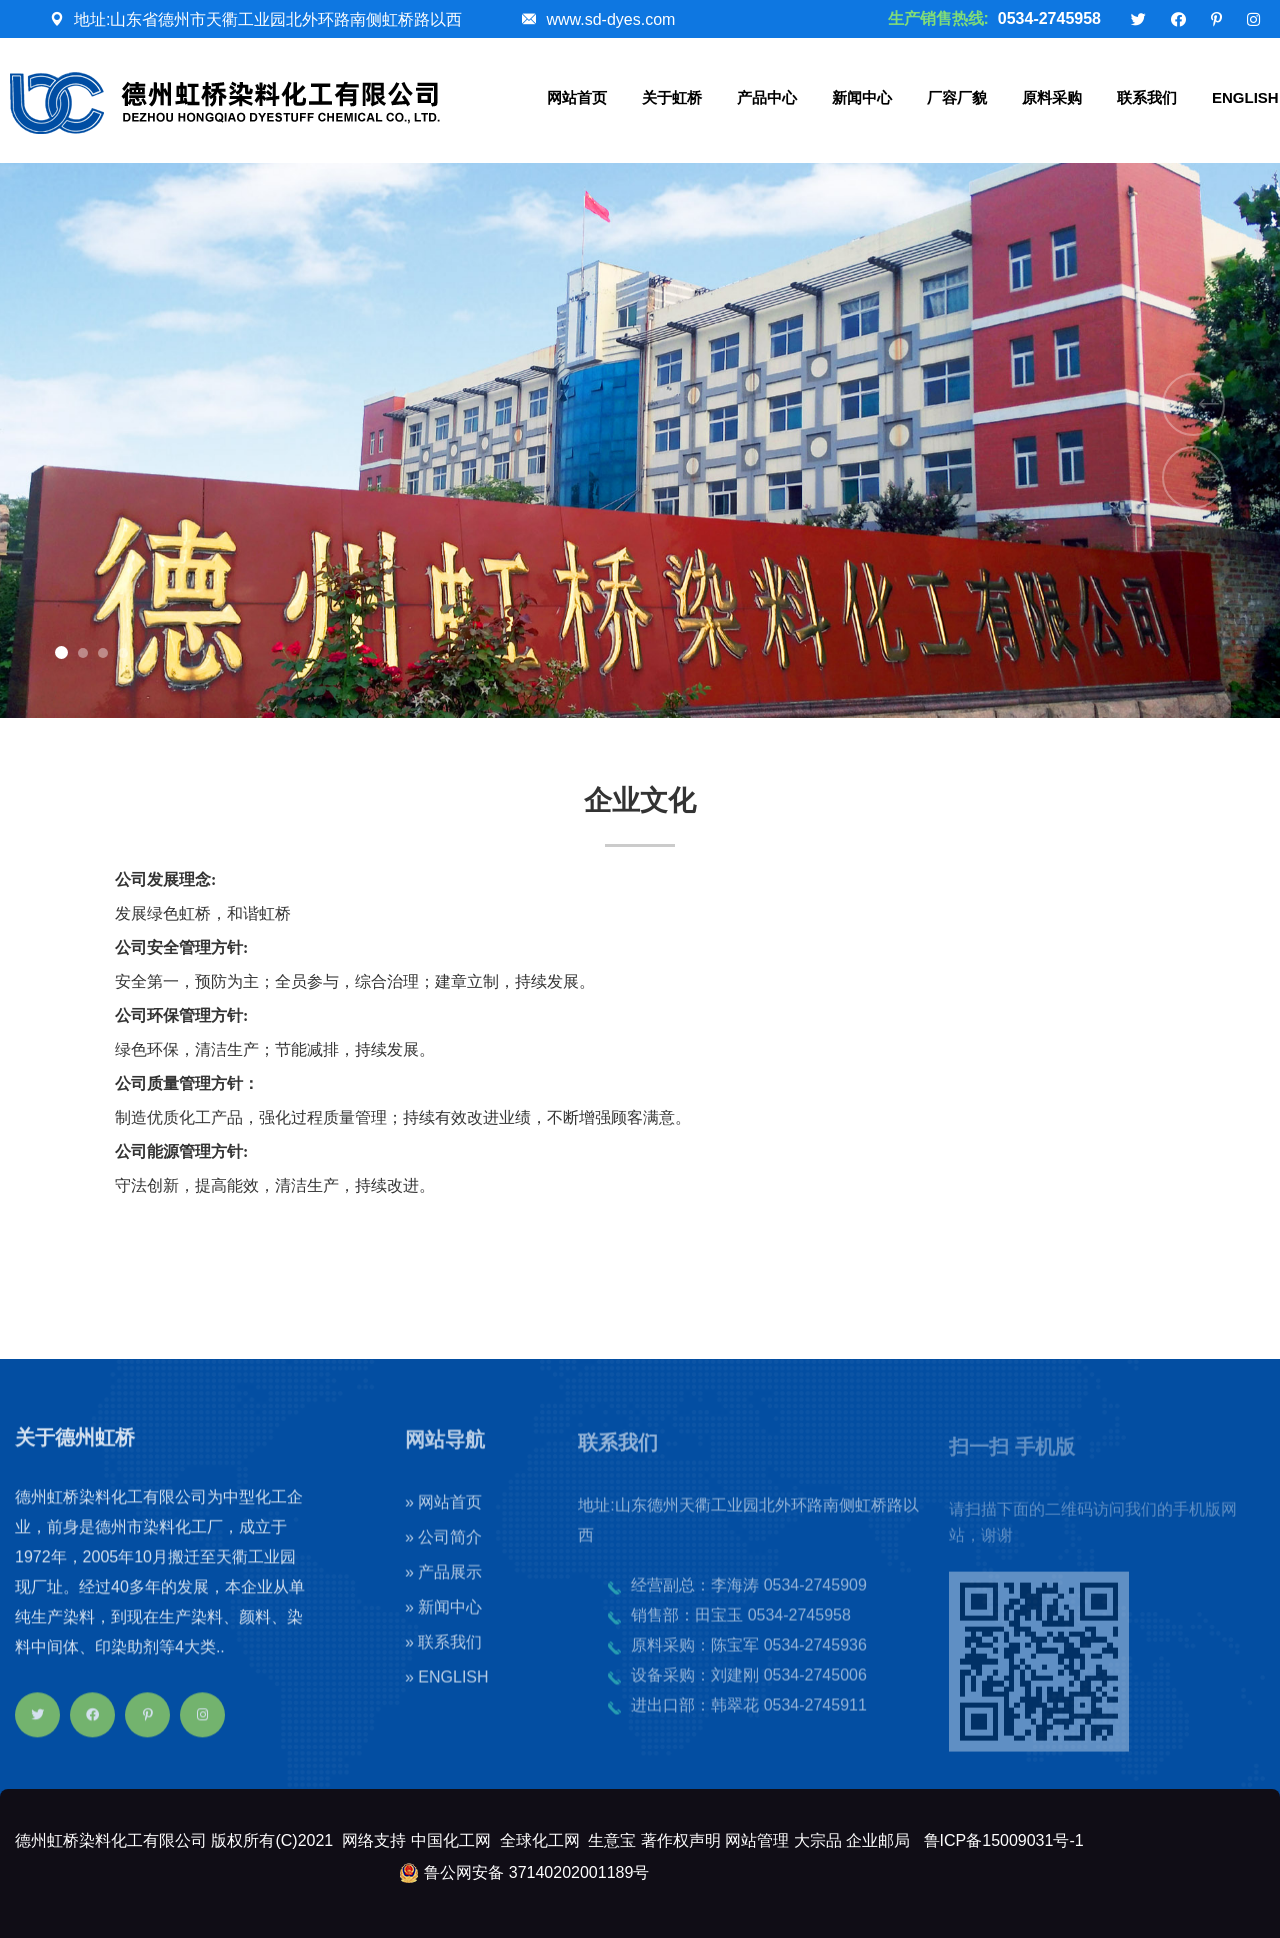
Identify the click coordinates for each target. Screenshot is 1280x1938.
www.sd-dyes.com (610, 19)
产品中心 (767, 97)
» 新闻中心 (443, 1620)
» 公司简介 (443, 1550)
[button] (61, 652)
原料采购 (1052, 97)
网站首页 (577, 97)
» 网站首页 (443, 1515)
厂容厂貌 (957, 97)
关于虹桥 (672, 97)
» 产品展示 (443, 1585)
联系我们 (1147, 97)
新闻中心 (862, 97)
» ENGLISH (447, 1690)
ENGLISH (1245, 97)
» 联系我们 (443, 1655)
